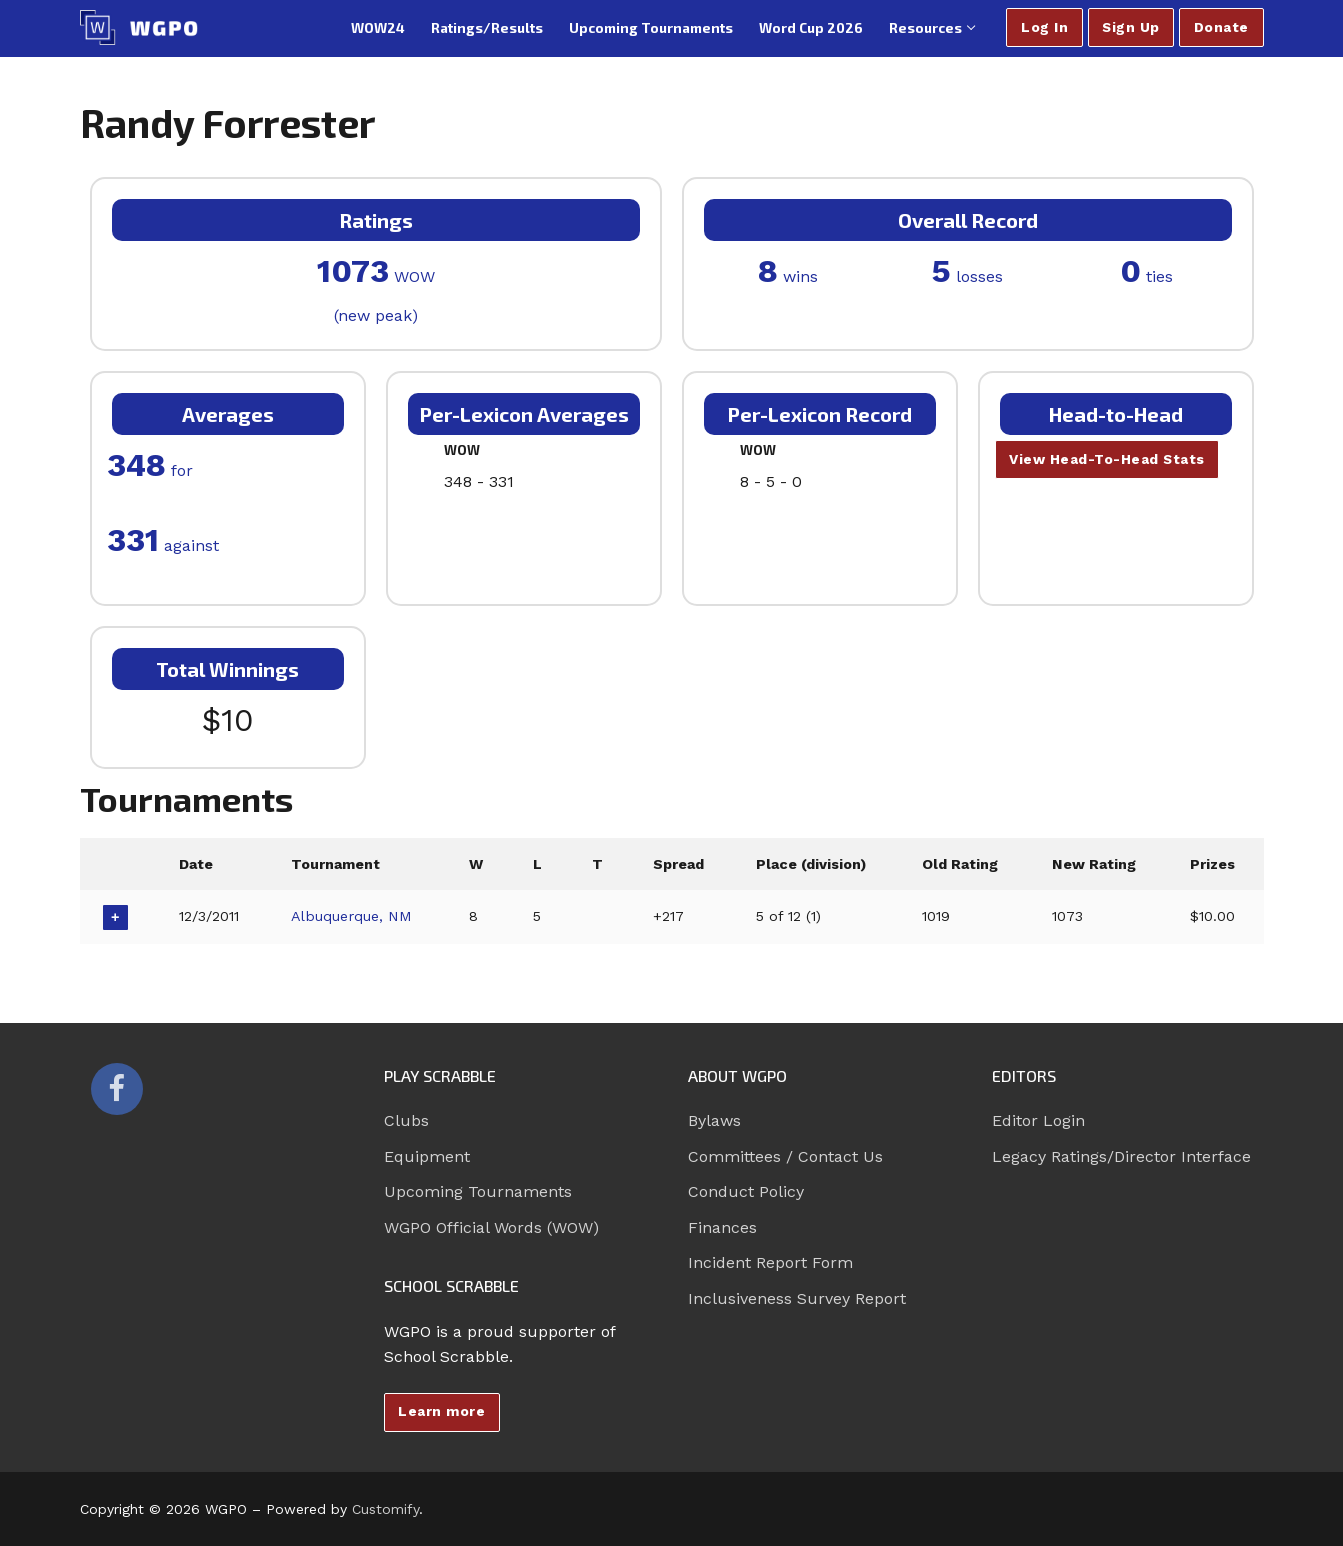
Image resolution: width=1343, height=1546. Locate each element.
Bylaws (714, 1120)
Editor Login (1038, 1120)
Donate (1221, 27)
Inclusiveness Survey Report (797, 1298)
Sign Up (1131, 27)
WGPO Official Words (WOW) (491, 1227)
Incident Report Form (770, 1262)
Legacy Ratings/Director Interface (1121, 1156)
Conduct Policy (746, 1191)
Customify (385, 1509)
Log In (1044, 27)
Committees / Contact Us (785, 1156)
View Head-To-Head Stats (1107, 459)
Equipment (427, 1156)
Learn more (441, 1411)
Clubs (406, 1120)
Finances (722, 1227)
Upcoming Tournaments (478, 1191)
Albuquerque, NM (351, 916)
